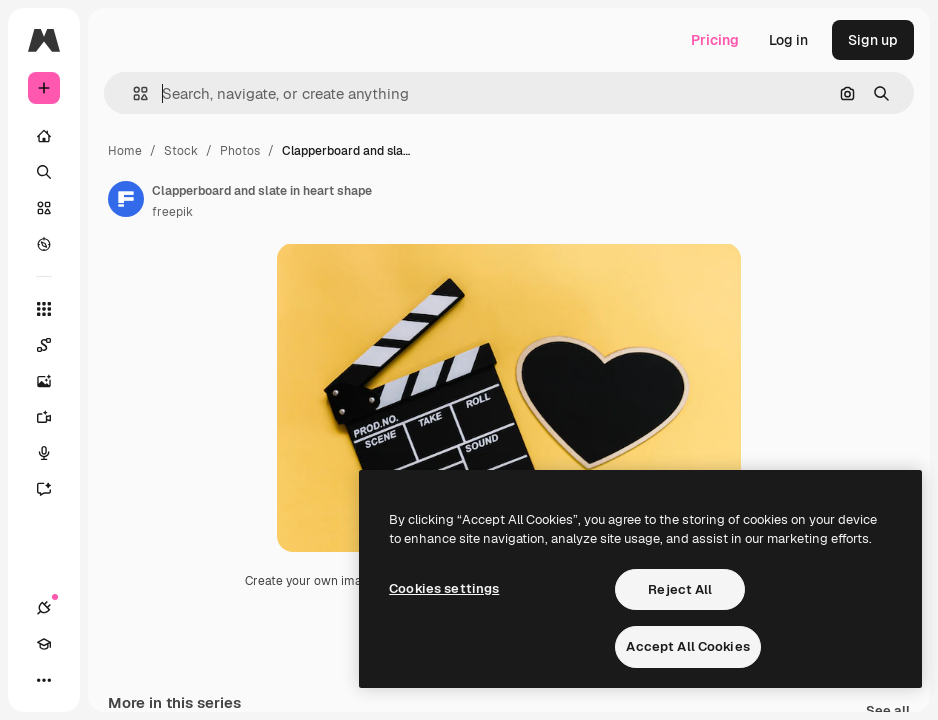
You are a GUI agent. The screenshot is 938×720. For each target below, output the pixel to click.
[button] (132, 93)
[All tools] (44, 309)
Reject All (680, 589)
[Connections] (44, 608)
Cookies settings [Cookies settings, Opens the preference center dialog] (444, 588)
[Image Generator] (54, 381)
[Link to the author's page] (126, 199)
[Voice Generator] (54, 453)
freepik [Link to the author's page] (172, 212)
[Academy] (44, 644)
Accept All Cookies (687, 646)
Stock (181, 151)
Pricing (715, 40)
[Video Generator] (54, 417)
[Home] (44, 136)
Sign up (873, 40)
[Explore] (44, 244)
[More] (44, 680)
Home (125, 151)
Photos (240, 151)
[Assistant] (54, 489)
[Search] (44, 172)
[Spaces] (54, 345)
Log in (788, 40)
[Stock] (44, 208)
